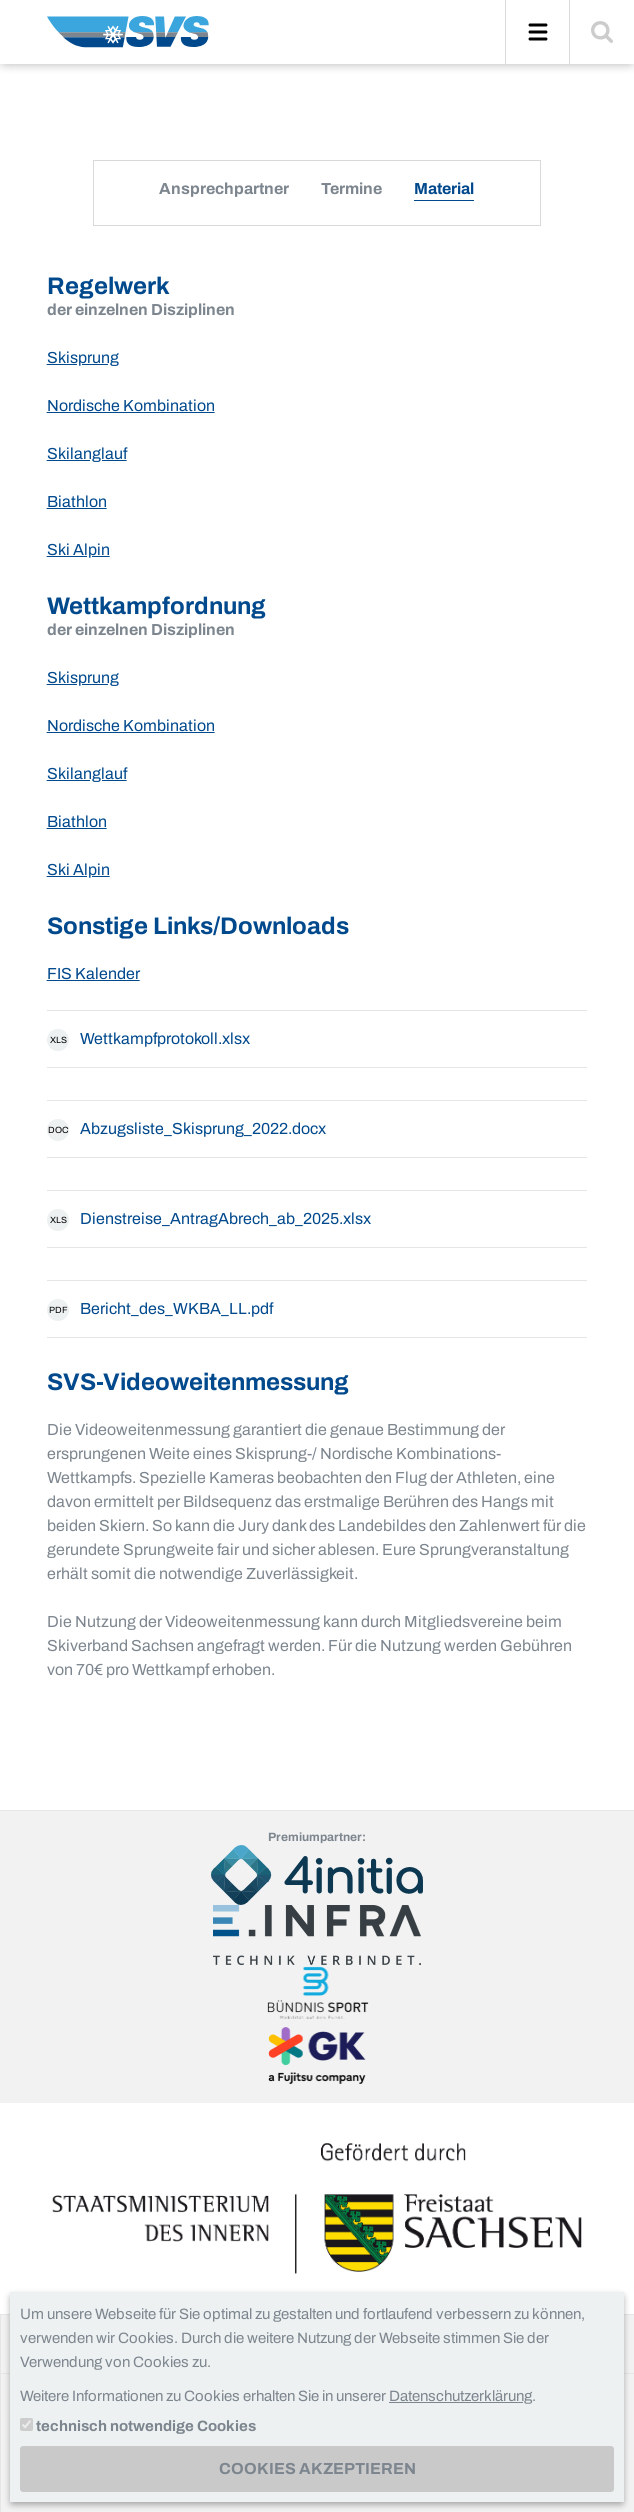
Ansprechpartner (224, 188)
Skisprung (83, 357)
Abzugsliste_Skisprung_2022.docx (186, 1130)
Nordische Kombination (131, 405)
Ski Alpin (78, 549)
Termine (351, 188)
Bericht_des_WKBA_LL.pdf (160, 1310)
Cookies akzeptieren (317, 2468)
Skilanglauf (87, 453)
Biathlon (77, 501)
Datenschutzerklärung (460, 2396)
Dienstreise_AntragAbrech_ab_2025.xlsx (209, 1220)
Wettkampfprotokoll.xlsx (148, 1040)
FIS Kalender (93, 973)
